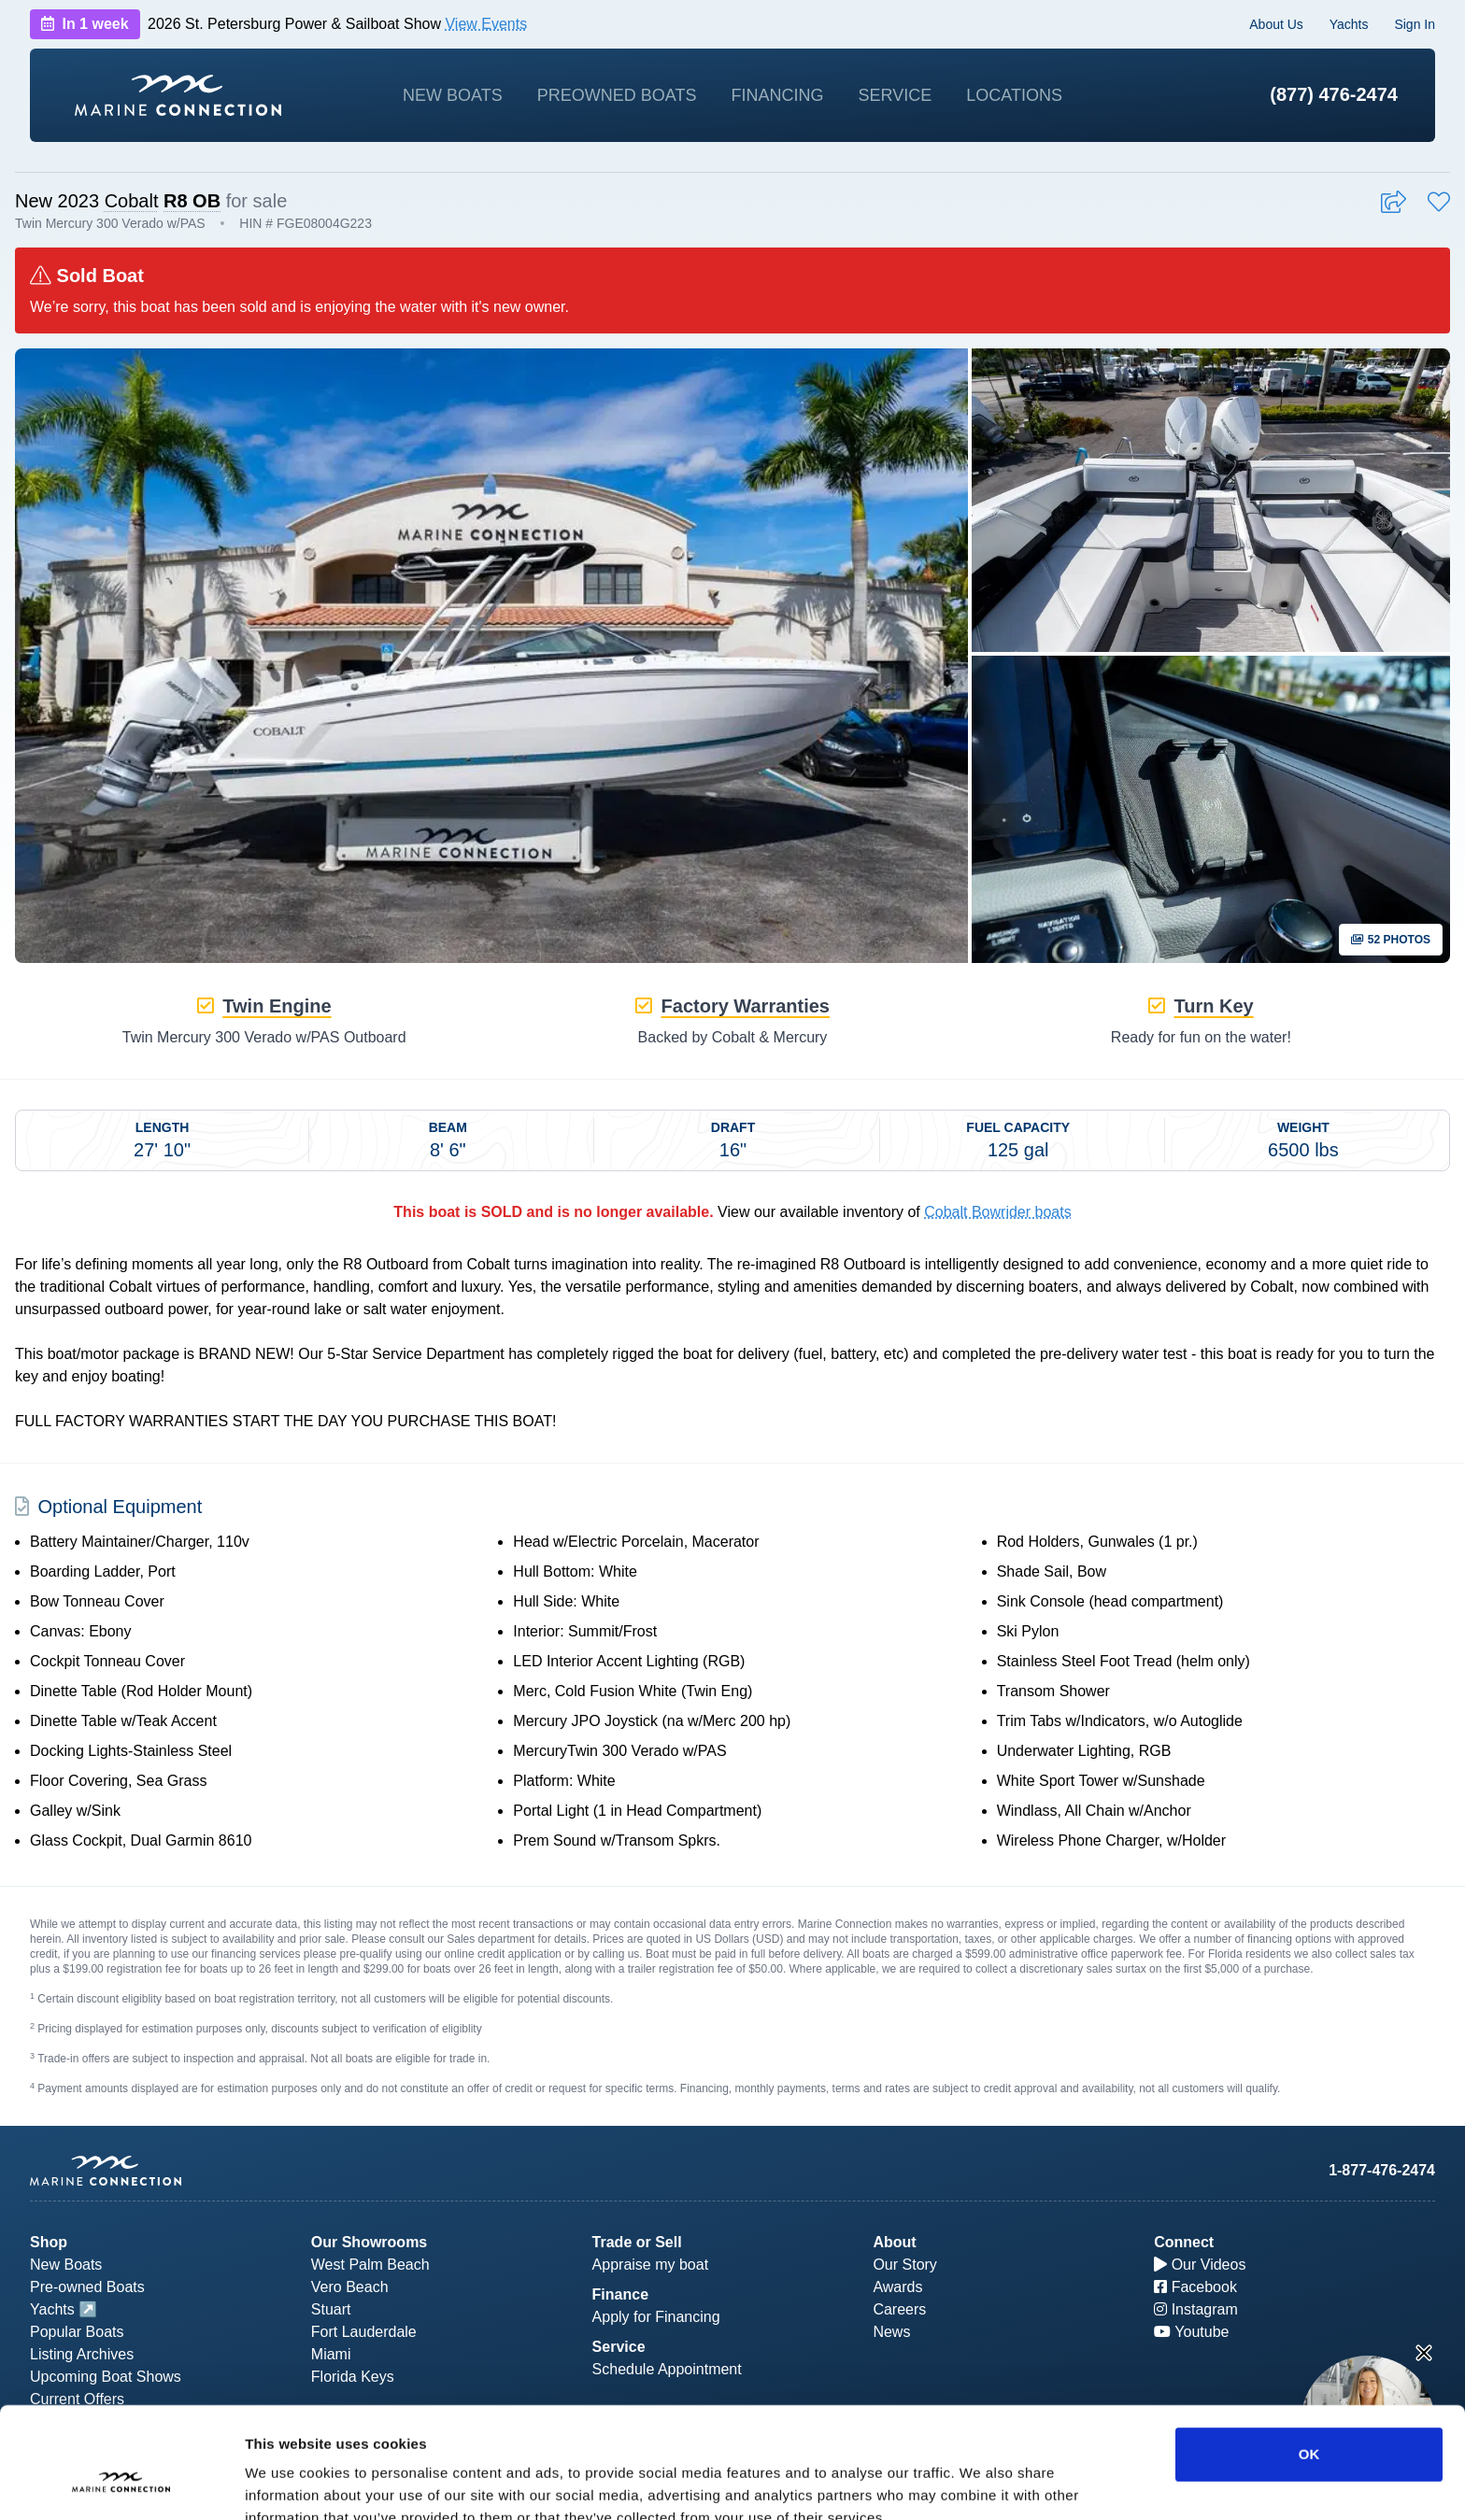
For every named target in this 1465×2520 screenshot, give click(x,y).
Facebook (1195, 2287)
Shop (48, 2242)
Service (895, 95)
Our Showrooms (369, 2242)
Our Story (904, 2264)
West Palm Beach (370, 2264)
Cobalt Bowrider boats (997, 1212)
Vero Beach (350, 2287)
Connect (1184, 2242)
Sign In (1414, 24)
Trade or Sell (637, 2242)
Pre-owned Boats (87, 2287)
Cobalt (132, 201)
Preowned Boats (617, 95)
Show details (980, 2483)
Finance (620, 2294)
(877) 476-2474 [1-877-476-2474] (1334, 94)
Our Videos (1199, 2264)
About (894, 2242)
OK (1309, 2359)
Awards (897, 2287)
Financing (777, 95)
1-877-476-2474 (1382, 2170)
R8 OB (192, 201)
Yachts (1349, 24)
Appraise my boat (650, 2264)
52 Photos (1390, 939)
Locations (1014, 95)
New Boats (453, 95)
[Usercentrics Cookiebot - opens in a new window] (121, 2484)
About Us (1276, 24)
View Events (486, 24)
